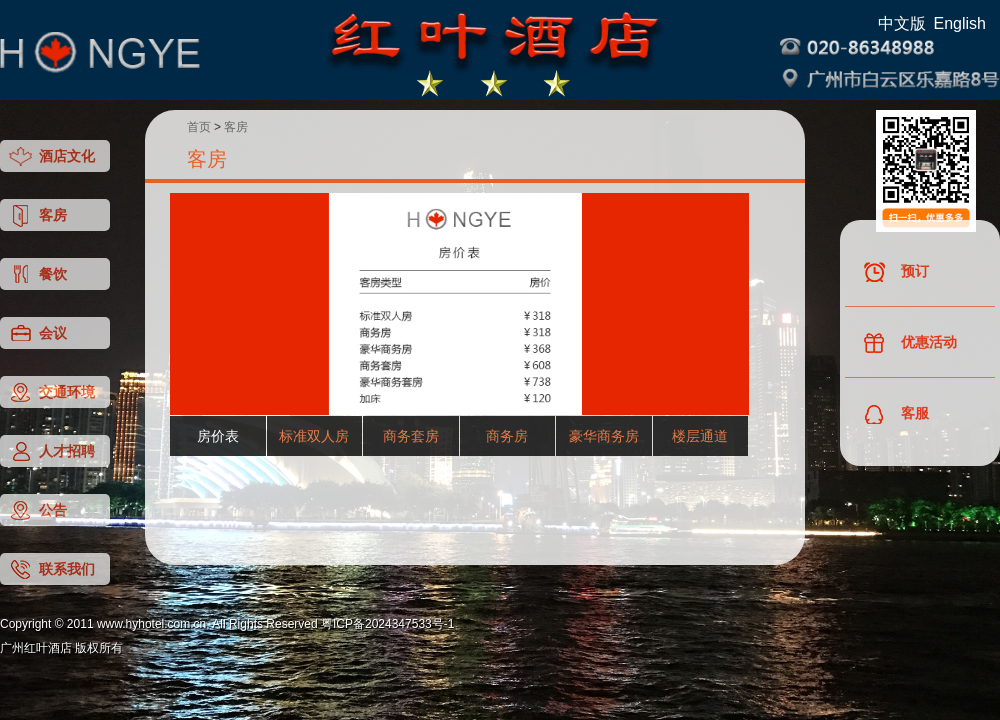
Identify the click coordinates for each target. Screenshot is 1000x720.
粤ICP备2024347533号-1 (387, 624)
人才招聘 (51, 451)
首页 (199, 127)
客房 (37, 215)
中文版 (902, 23)
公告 (37, 510)
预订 (895, 272)
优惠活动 (909, 343)
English (960, 23)
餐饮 (37, 274)
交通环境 (51, 392)
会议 (37, 333)
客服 (895, 414)
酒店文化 (51, 156)
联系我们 (51, 569)
